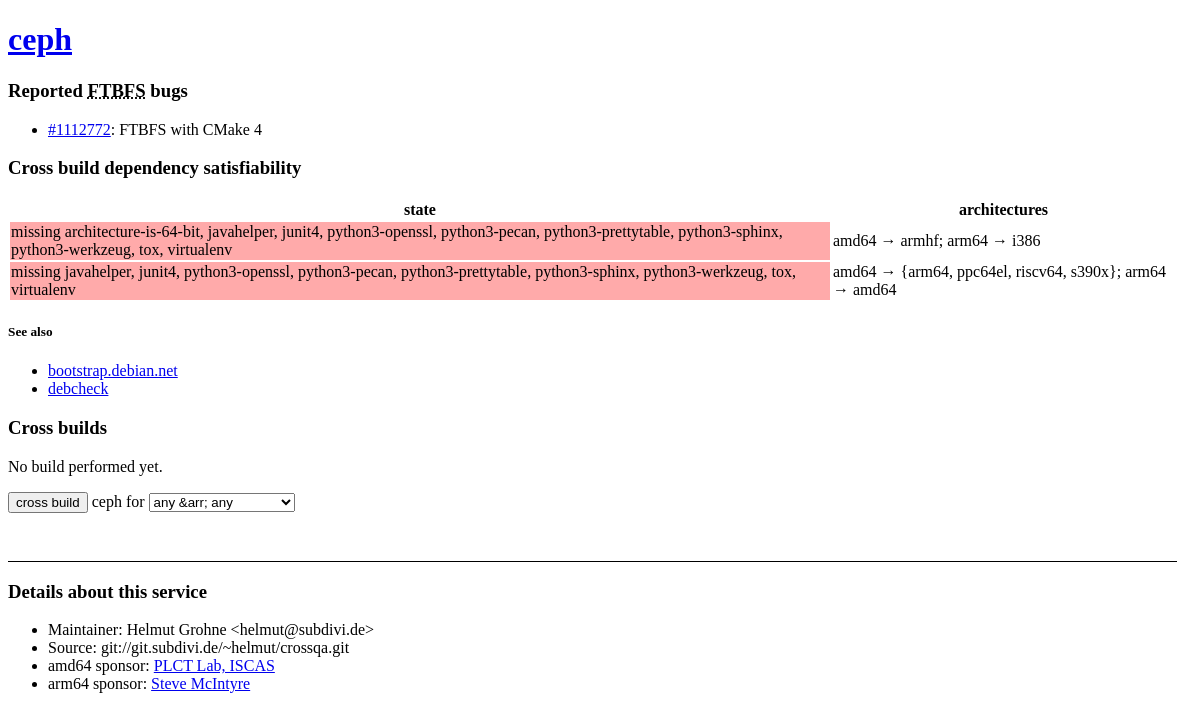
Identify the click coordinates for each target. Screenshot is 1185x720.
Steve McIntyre (200, 683)
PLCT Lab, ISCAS (214, 665)
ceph (40, 39)
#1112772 (79, 129)
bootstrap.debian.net (113, 370)
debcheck (78, 388)
